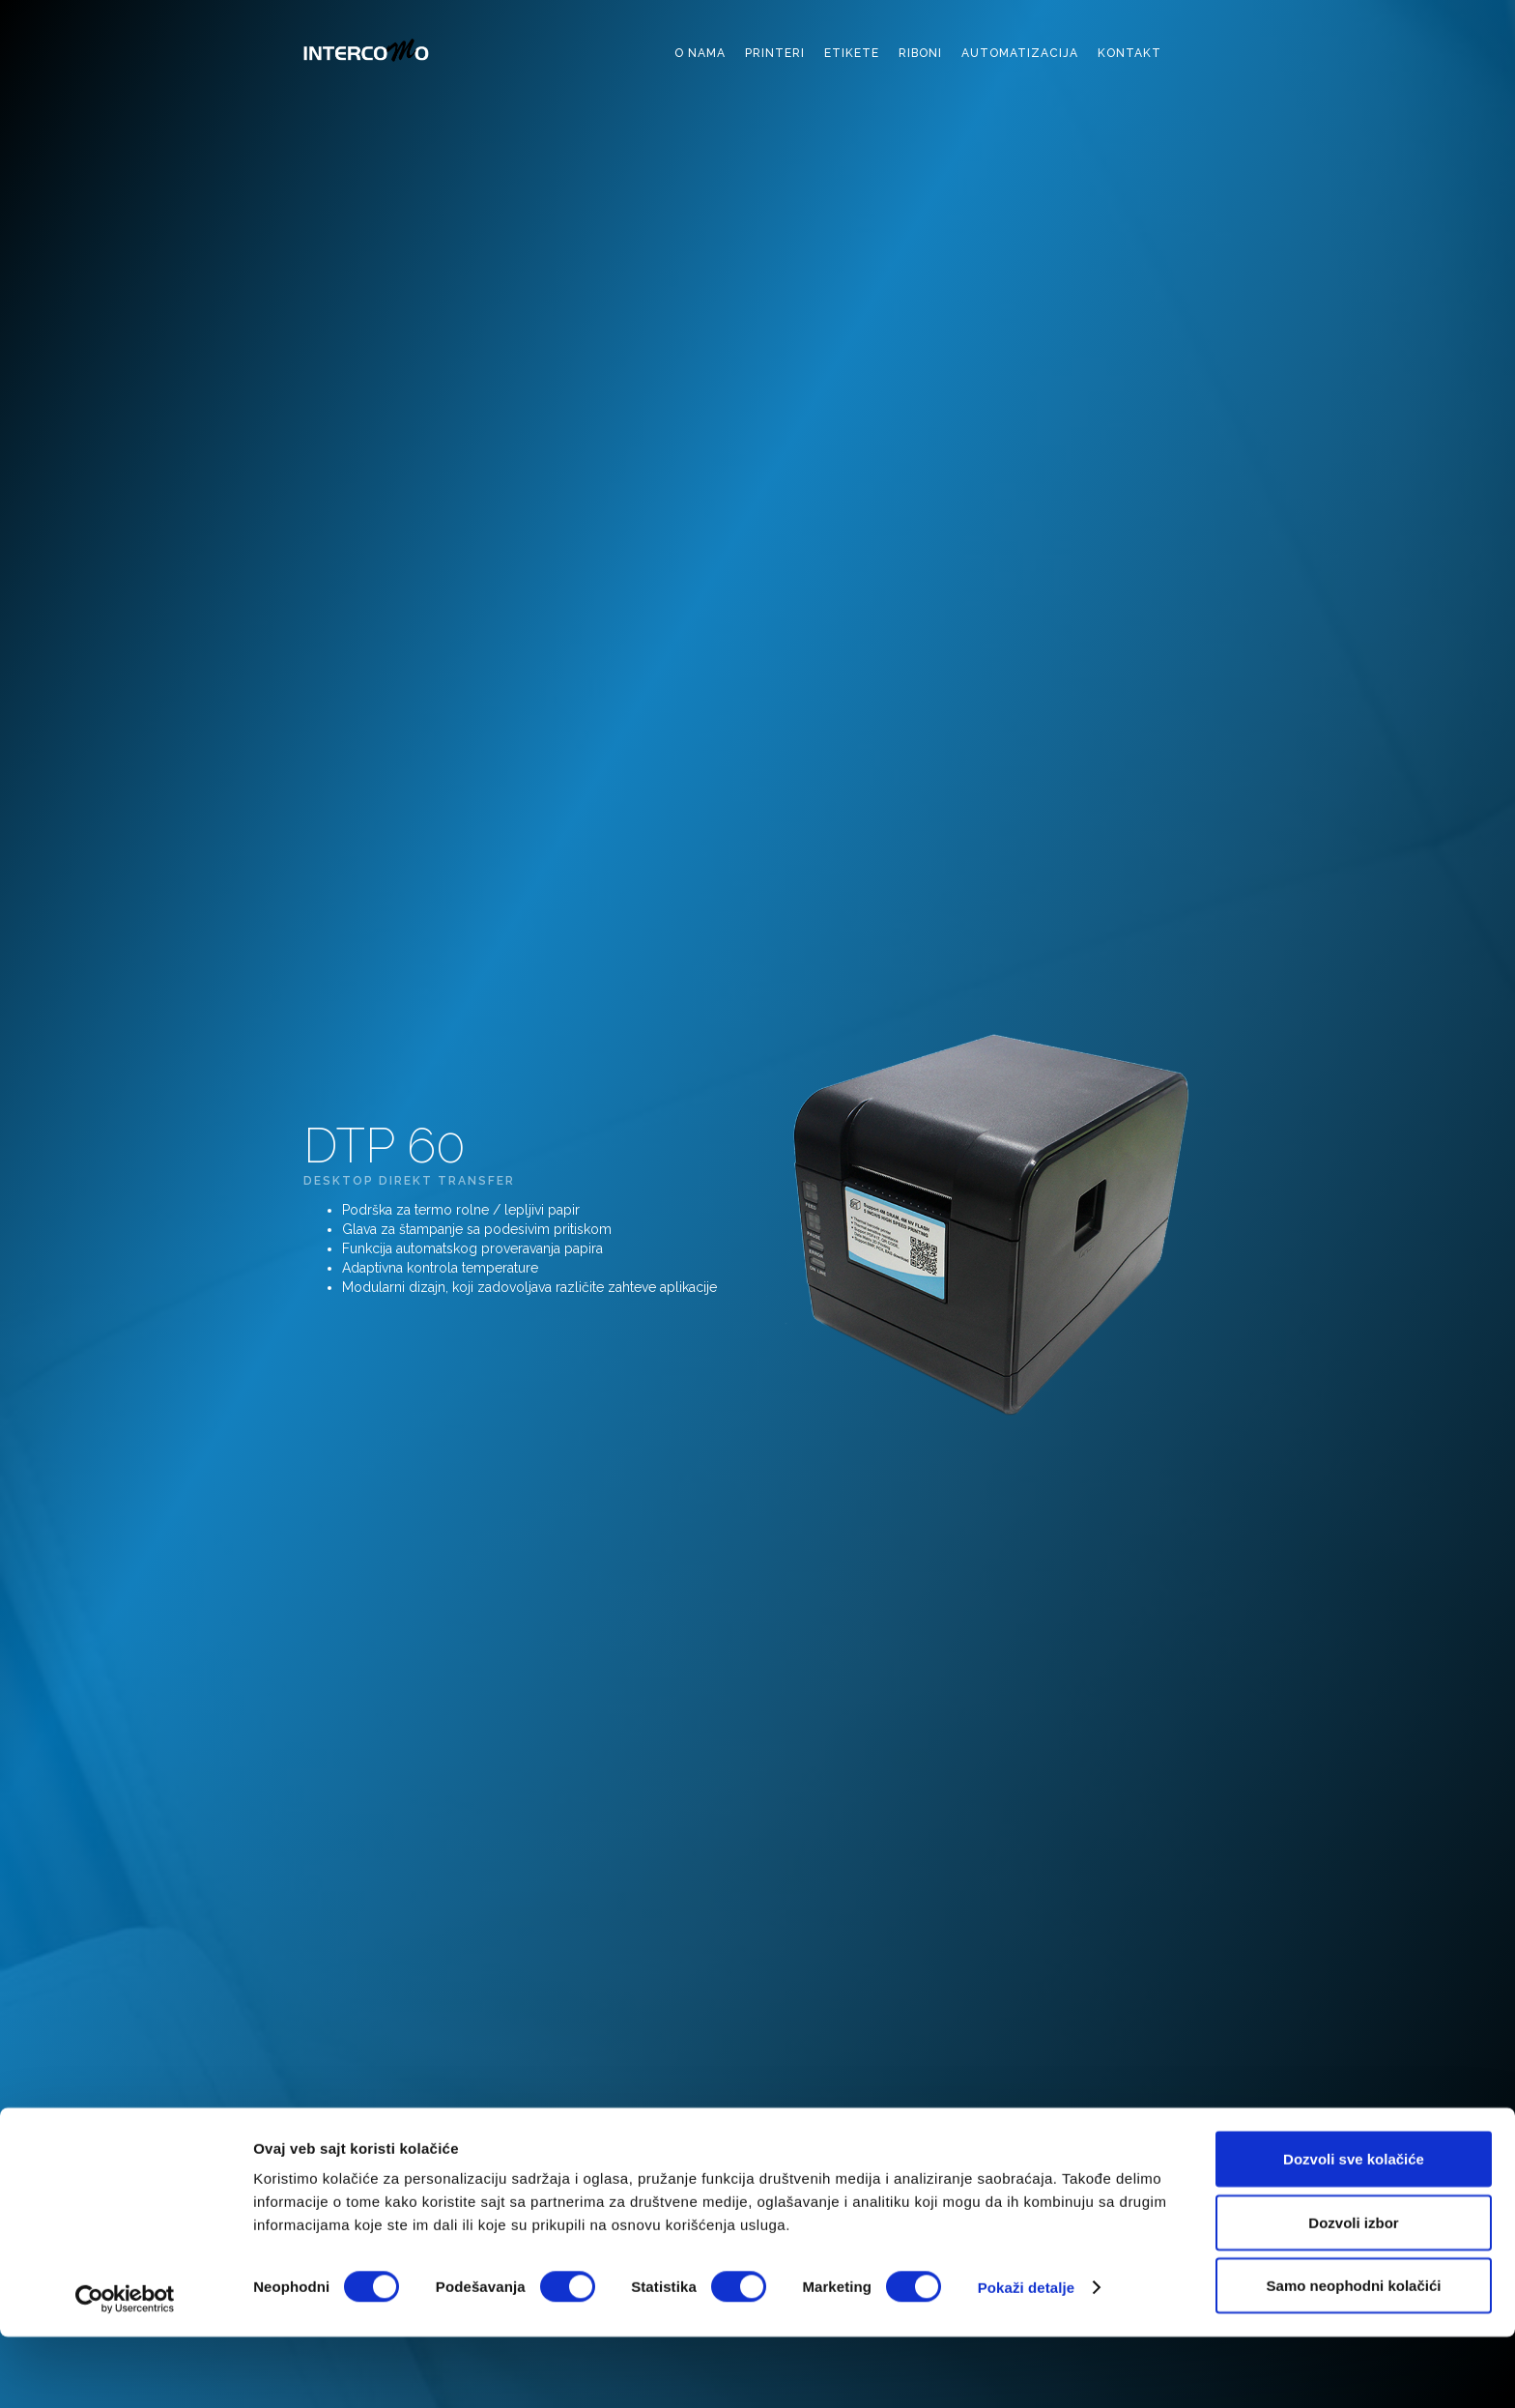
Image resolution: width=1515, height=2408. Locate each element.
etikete (851, 53)
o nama (700, 53)
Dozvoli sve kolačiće (1353, 2230)
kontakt (1129, 53)
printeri (775, 53)
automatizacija (1019, 53)
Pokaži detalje (1026, 2358)
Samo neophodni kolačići (1354, 2356)
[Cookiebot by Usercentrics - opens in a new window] (125, 2370)
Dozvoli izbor (1353, 2293)
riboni (920, 53)
